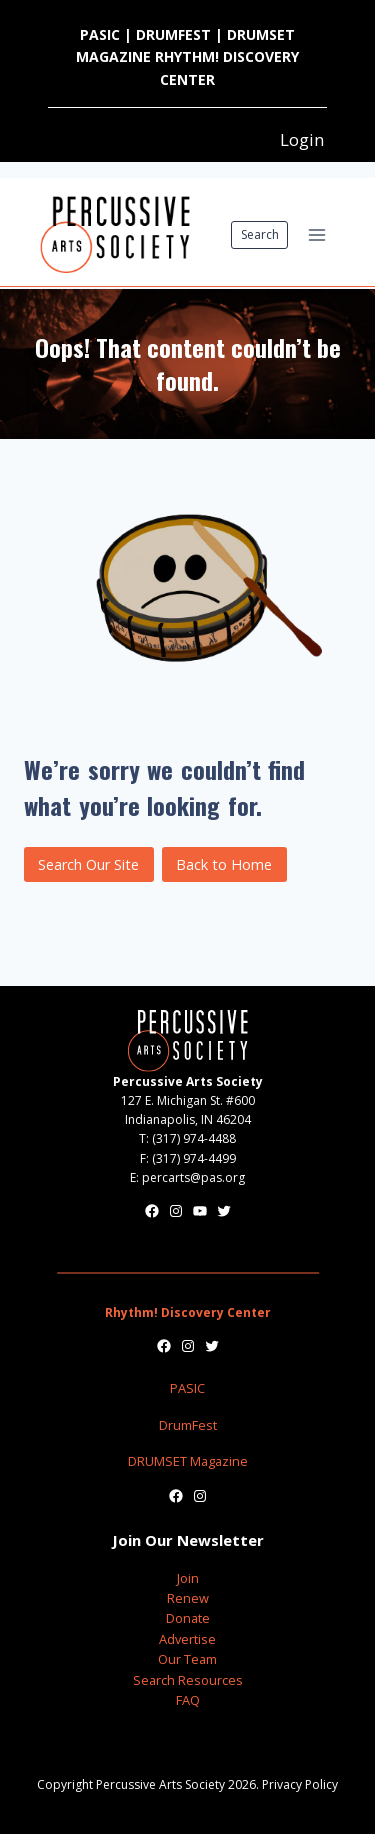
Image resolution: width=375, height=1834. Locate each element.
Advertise (187, 1639)
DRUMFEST (173, 34)
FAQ (188, 1700)
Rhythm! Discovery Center (188, 1312)
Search (260, 234)
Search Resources (188, 1680)
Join (188, 1578)
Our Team (187, 1659)
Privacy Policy (300, 1784)
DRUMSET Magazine (188, 1461)
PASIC (100, 34)
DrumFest (188, 1425)
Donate (188, 1618)
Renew (188, 1598)
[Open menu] (316, 234)
